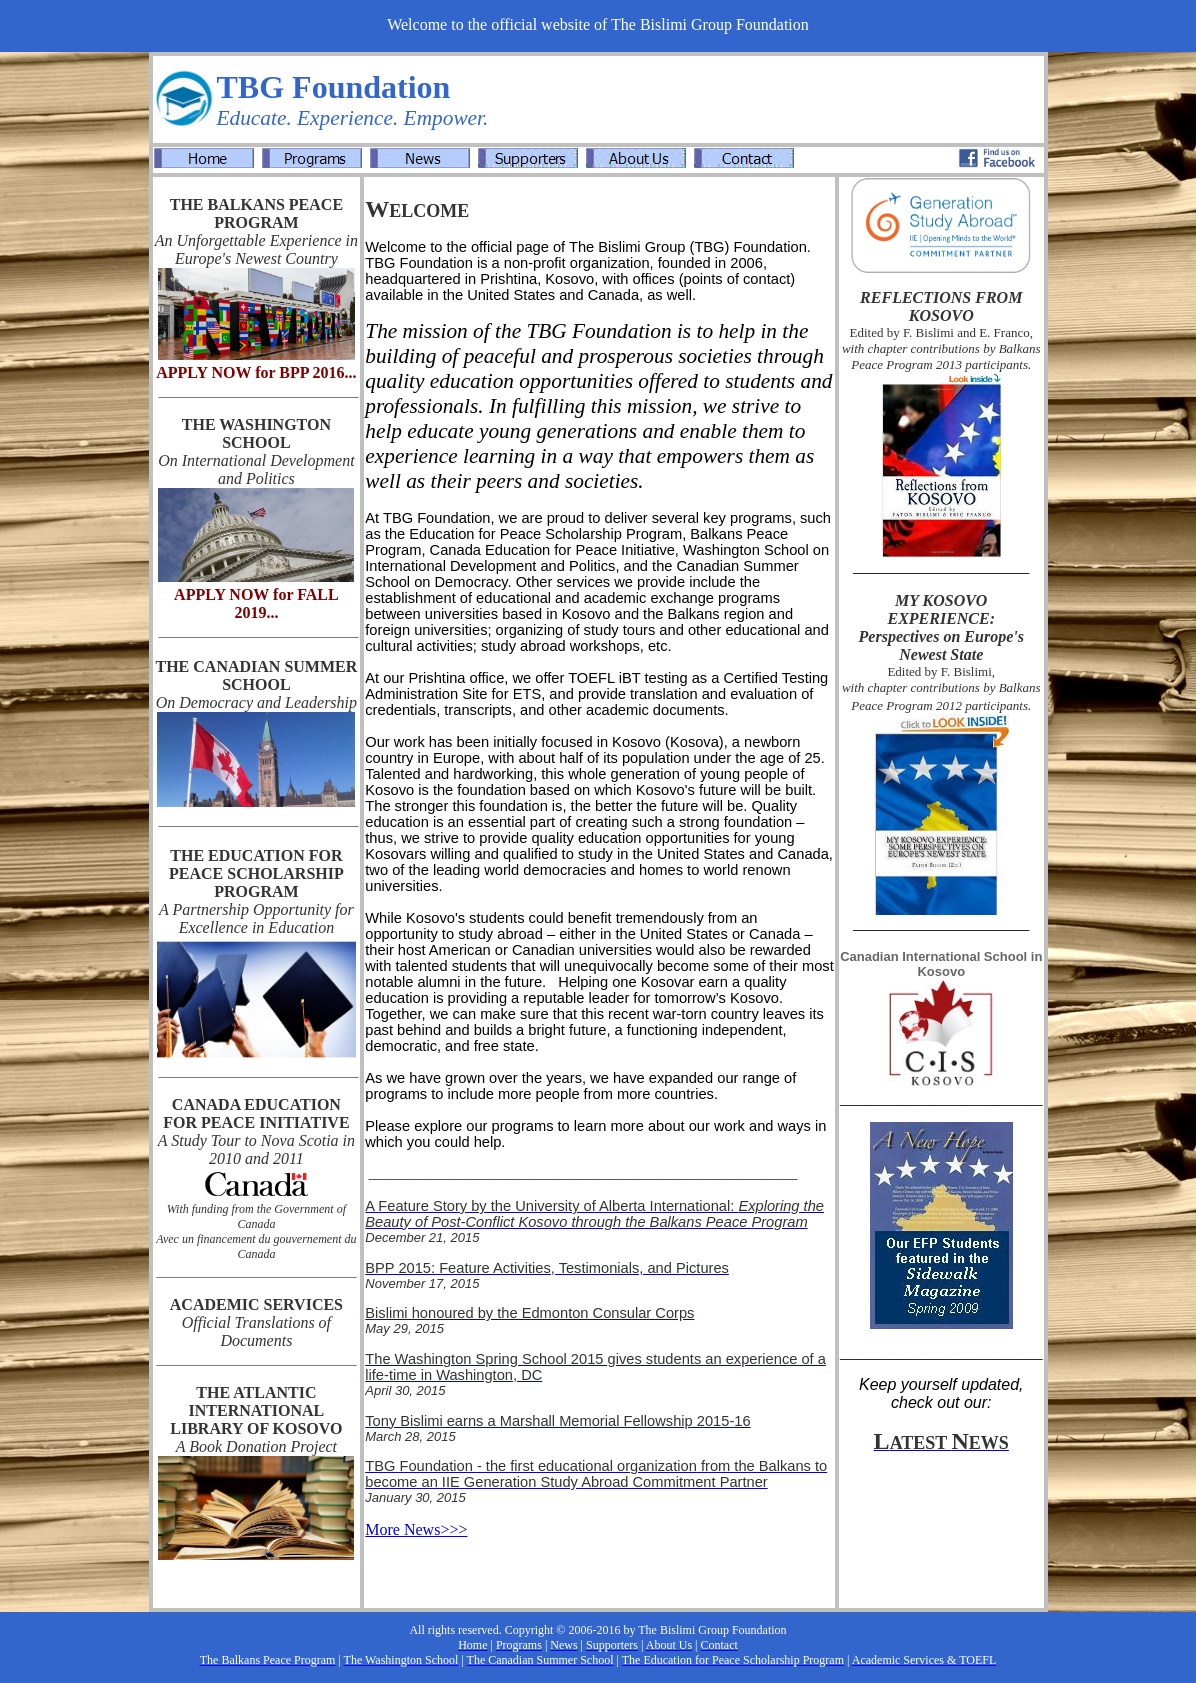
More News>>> (416, 1529)
